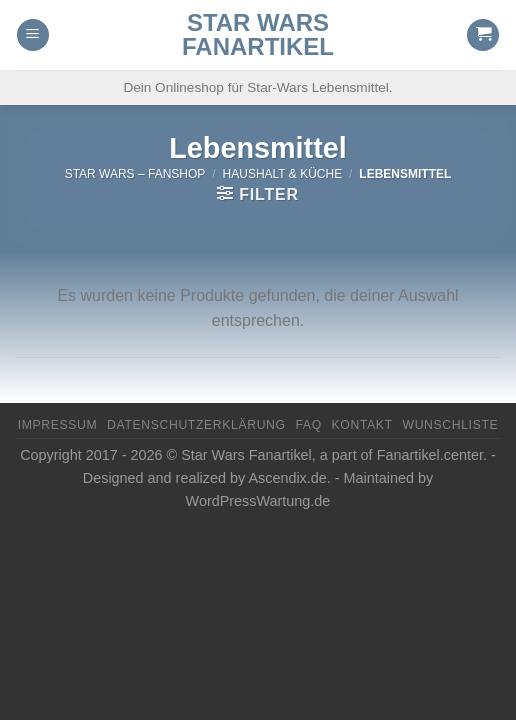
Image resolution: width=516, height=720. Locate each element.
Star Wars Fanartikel (258, 35)
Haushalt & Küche (283, 174)
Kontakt (362, 425)
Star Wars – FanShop (135, 174)
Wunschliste (450, 425)
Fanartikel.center (430, 455)
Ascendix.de (287, 478)
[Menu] (33, 35)
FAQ (308, 425)
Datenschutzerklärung (196, 425)
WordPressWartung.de (258, 501)
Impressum (58, 425)
